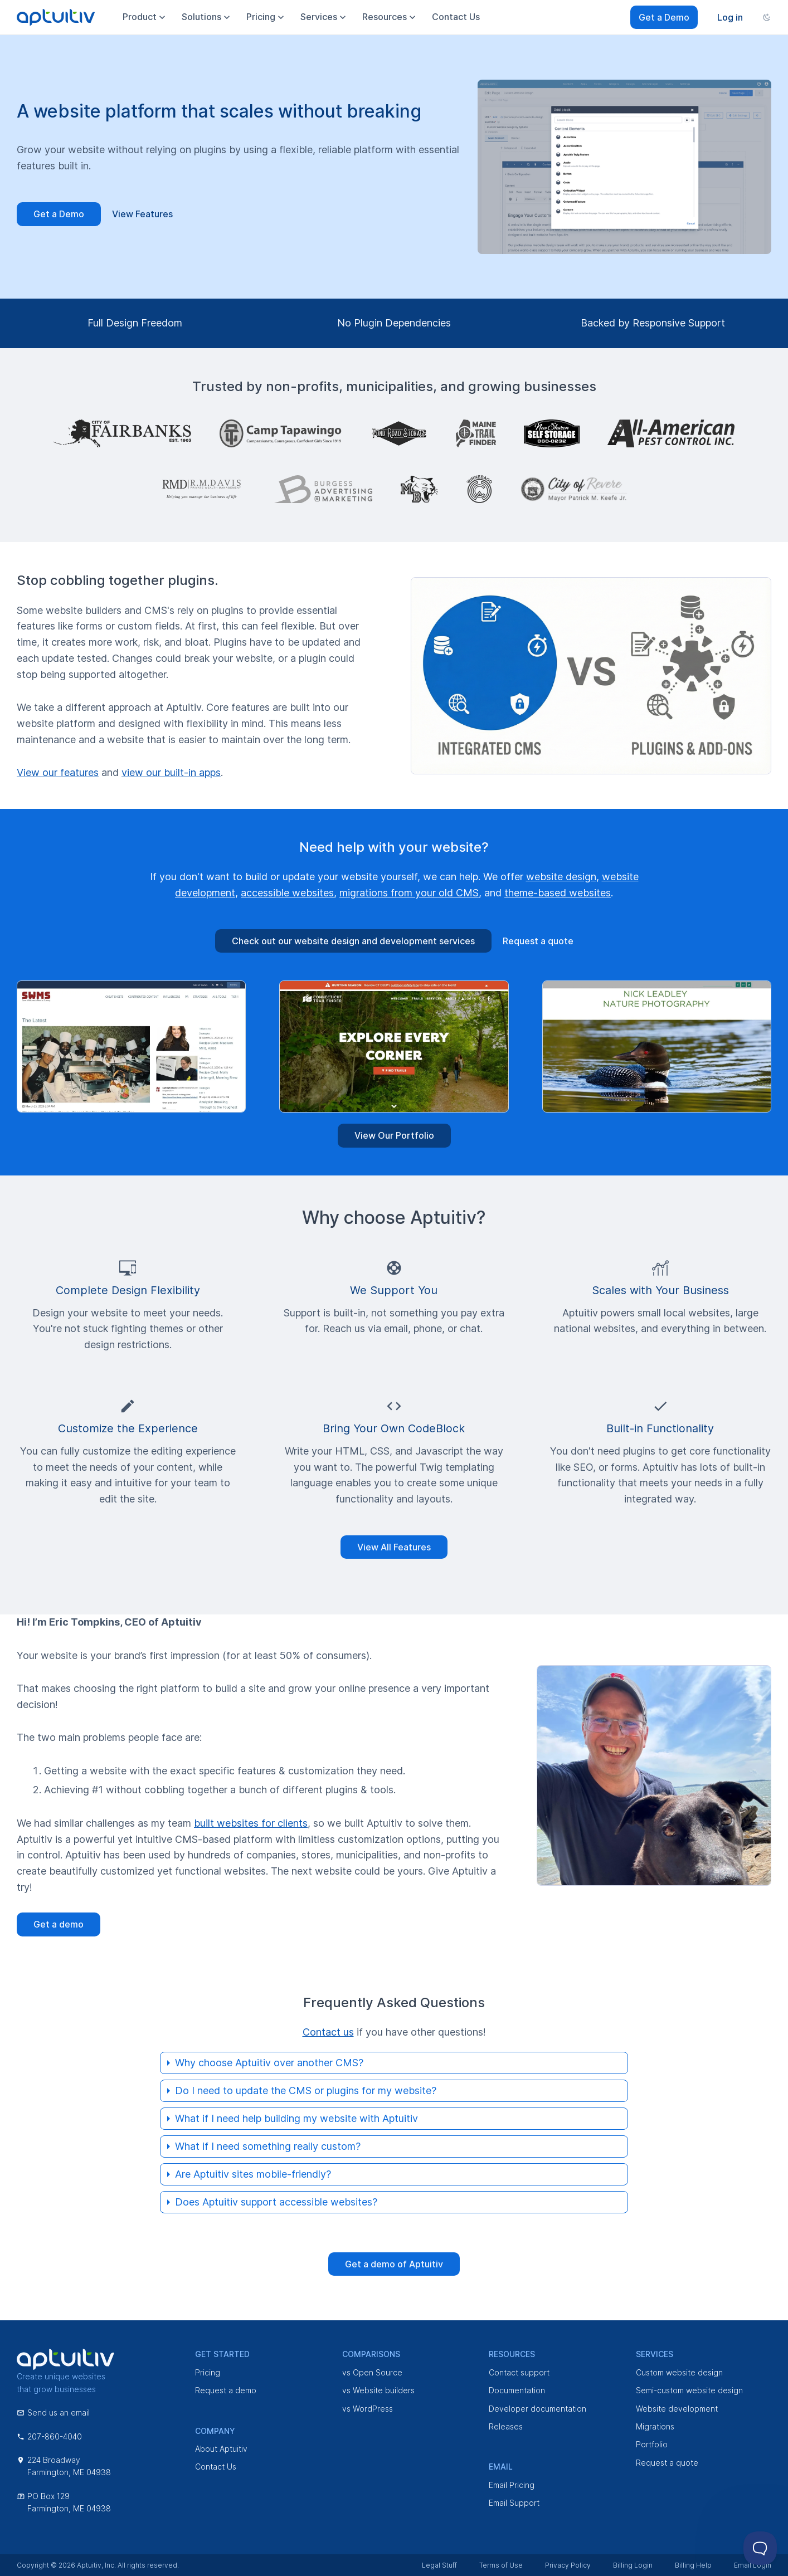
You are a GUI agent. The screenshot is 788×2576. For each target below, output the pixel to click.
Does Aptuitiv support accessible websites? (276, 2202)
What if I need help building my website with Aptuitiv (296, 2118)
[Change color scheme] (766, 17)
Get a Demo (664, 17)
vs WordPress (367, 2408)
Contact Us (215, 2466)
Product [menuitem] (145, 17)
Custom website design (679, 2372)
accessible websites (287, 893)
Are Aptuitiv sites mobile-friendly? (253, 2174)
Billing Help (693, 2565)
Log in (730, 17)
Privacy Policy (568, 2565)
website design (561, 876)
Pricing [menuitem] (266, 17)
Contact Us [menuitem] (456, 16)
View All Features (394, 1547)
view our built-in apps (171, 772)
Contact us (328, 2032)
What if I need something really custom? (268, 2146)
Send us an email (53, 2412)
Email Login (752, 2565)
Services (654, 2354)
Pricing (207, 2372)
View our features (58, 772)
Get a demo (58, 1924)
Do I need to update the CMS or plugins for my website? (305, 2090)
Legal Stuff (439, 2565)
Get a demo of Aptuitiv (394, 2264)
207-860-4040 (49, 2436)
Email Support (514, 2502)
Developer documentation (537, 2408)
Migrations (655, 2426)
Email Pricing (511, 2485)
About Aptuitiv (221, 2448)
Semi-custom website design (689, 2390)
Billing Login (633, 2565)
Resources (390, 17)
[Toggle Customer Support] (760, 2548)
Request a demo (225, 2390)
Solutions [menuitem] (207, 17)
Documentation (517, 2390)
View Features (142, 213)
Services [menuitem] (324, 17)
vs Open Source (372, 2372)
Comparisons (371, 2354)
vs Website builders (378, 2390)
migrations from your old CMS (409, 893)
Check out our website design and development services (353, 941)
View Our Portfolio (394, 1135)
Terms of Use (501, 2565)
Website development (677, 2408)
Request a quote (538, 941)
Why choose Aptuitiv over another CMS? (269, 2062)
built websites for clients (251, 1823)
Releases (506, 2426)
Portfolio (652, 2444)
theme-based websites (557, 893)
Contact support (519, 2372)
